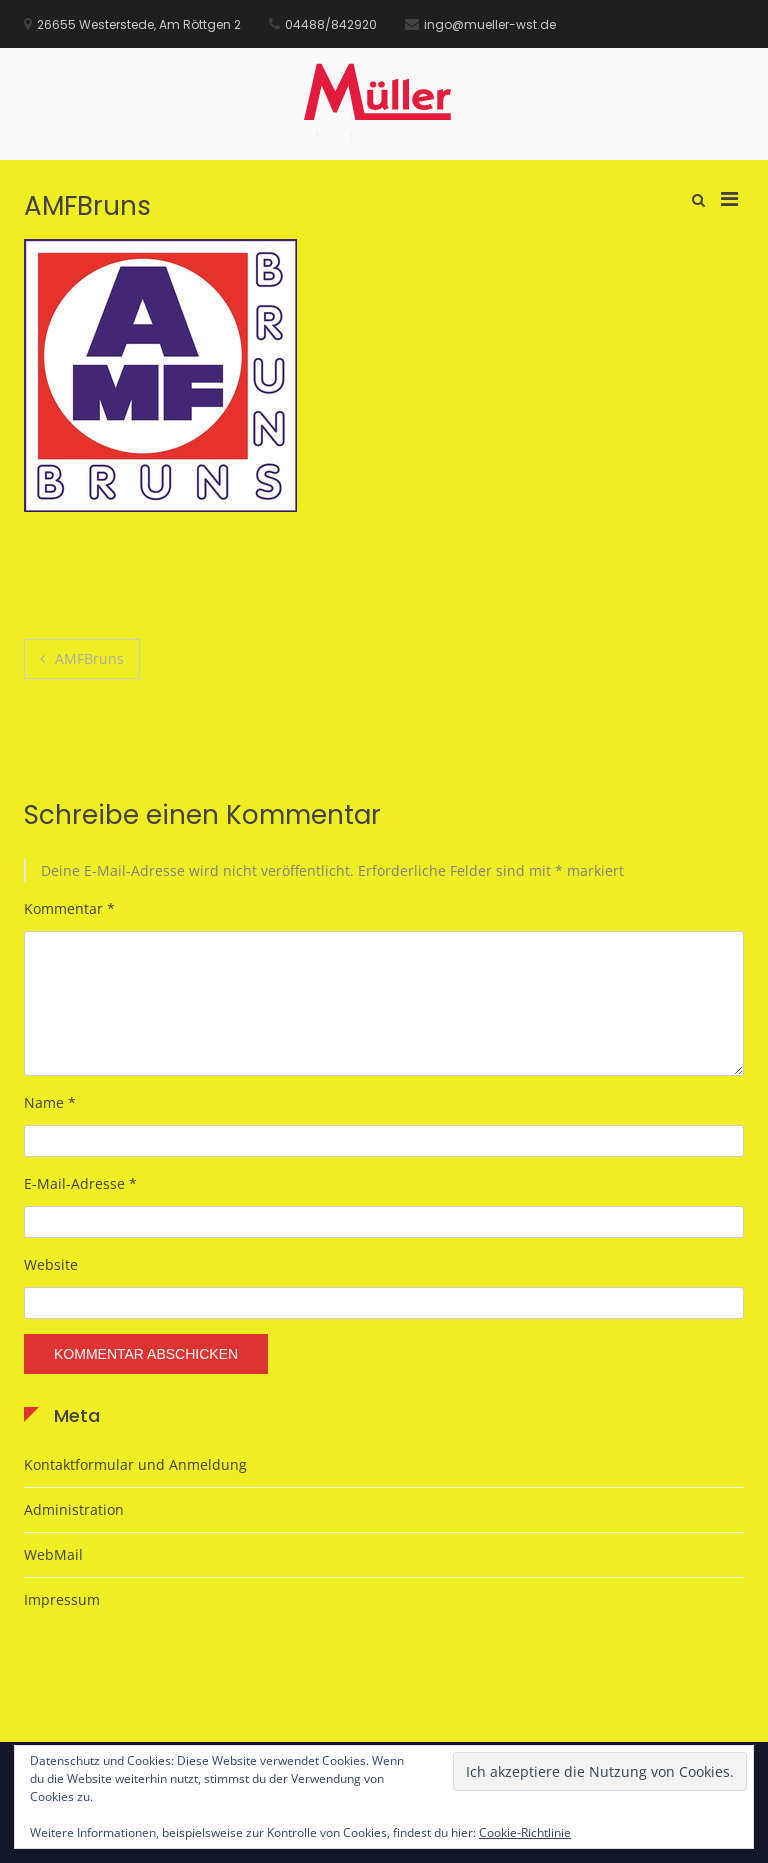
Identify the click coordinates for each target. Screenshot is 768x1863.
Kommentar (69, 908)
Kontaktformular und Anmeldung (135, 1464)
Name (50, 1102)
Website (51, 1264)
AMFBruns (89, 658)
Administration (74, 1509)
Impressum (62, 1599)
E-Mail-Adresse (80, 1183)
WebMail (53, 1554)
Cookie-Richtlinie (525, 1832)
